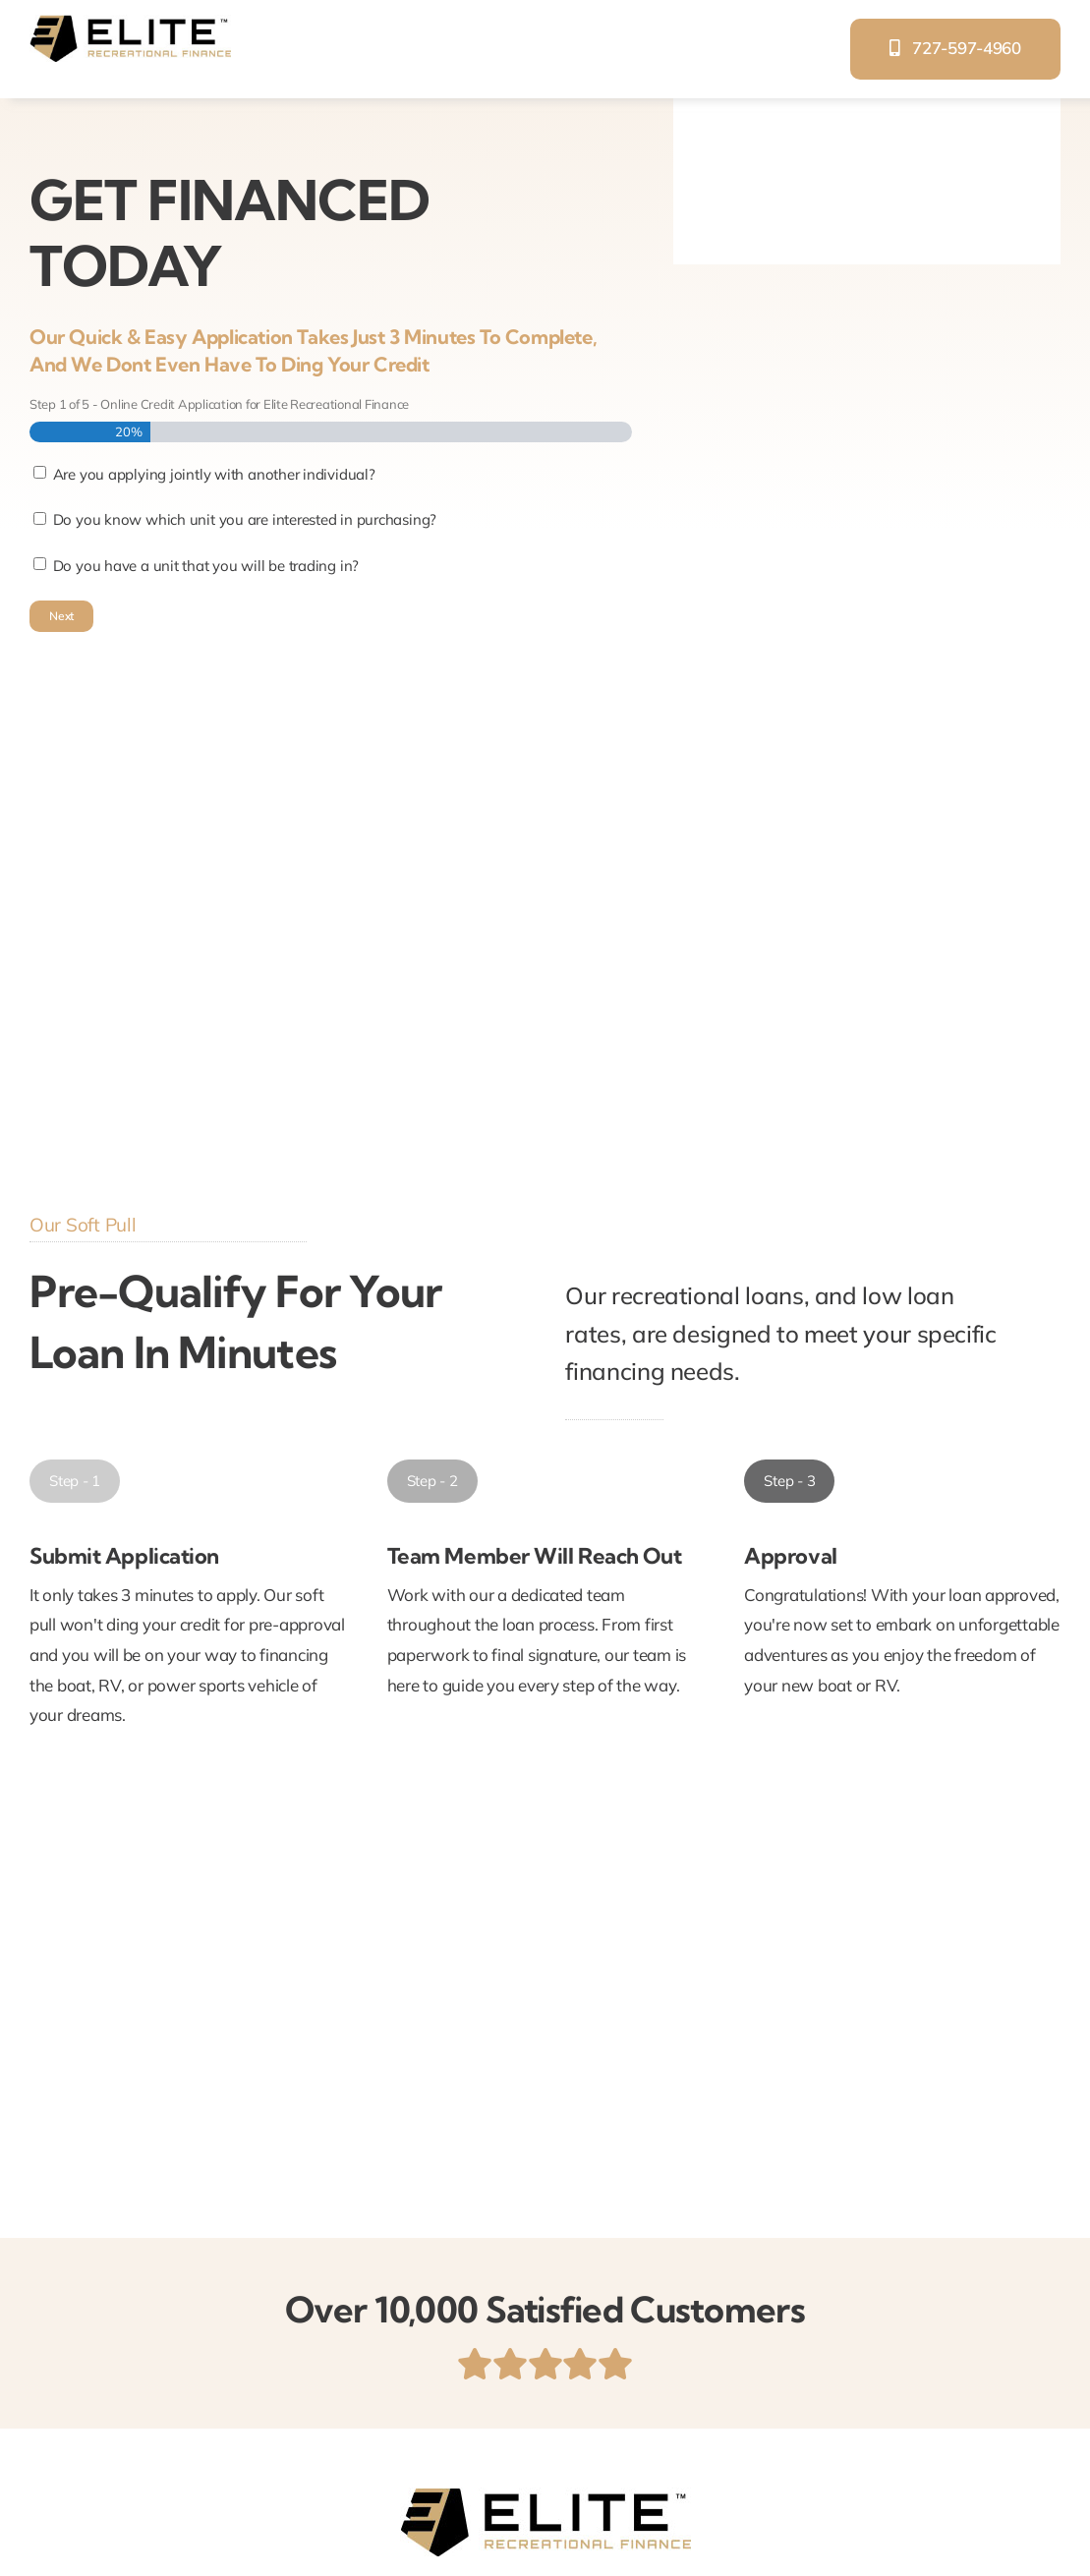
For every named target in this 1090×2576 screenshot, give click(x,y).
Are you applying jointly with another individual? (214, 474)
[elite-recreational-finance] (130, 23)
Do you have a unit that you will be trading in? (206, 565)
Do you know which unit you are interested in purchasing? (244, 519)
